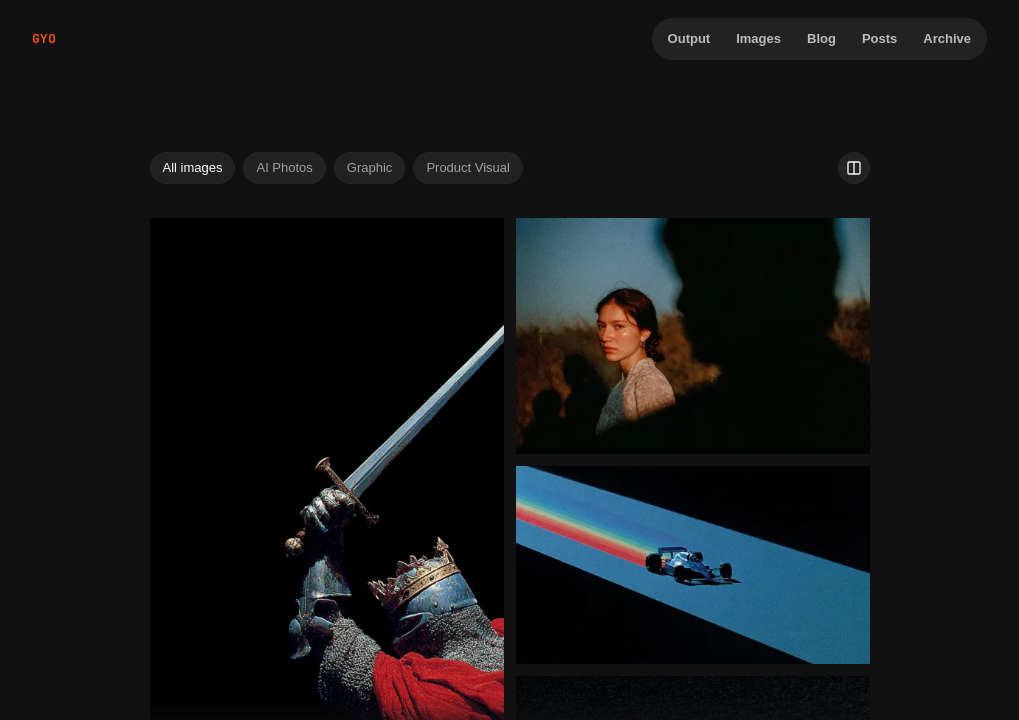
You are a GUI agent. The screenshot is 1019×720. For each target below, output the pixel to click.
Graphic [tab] (370, 167)
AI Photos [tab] (284, 167)
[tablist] (336, 168)
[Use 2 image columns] (854, 168)
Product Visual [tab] (468, 167)
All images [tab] (193, 167)
